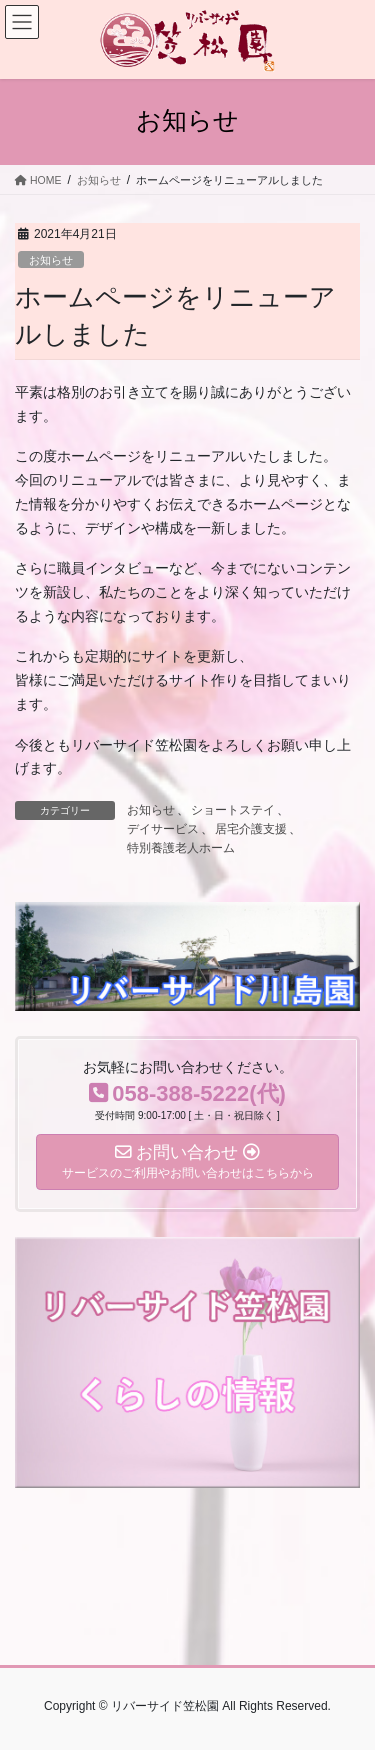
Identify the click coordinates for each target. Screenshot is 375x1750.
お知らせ (51, 260)
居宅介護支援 (251, 829)
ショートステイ (233, 810)
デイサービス (163, 829)
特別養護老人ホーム (181, 848)
